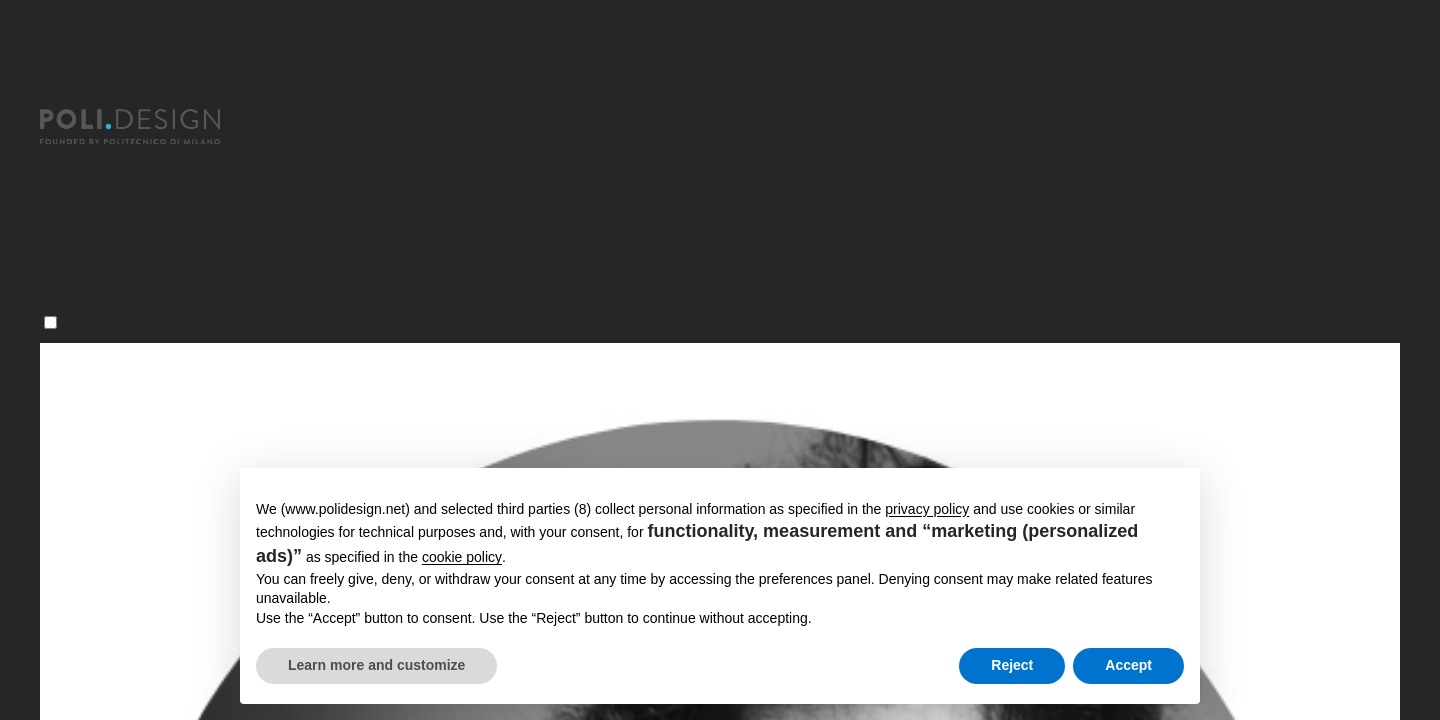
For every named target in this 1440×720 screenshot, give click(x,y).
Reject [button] (1012, 665)
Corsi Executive (101, 191)
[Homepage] (148, 127)
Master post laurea (116, 164)
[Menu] (50, 322)
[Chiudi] (52, 97)
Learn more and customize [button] (376, 665)
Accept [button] (1128, 665)
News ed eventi (101, 245)
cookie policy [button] (462, 557)
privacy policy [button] (927, 509)
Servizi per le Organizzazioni (151, 218)
